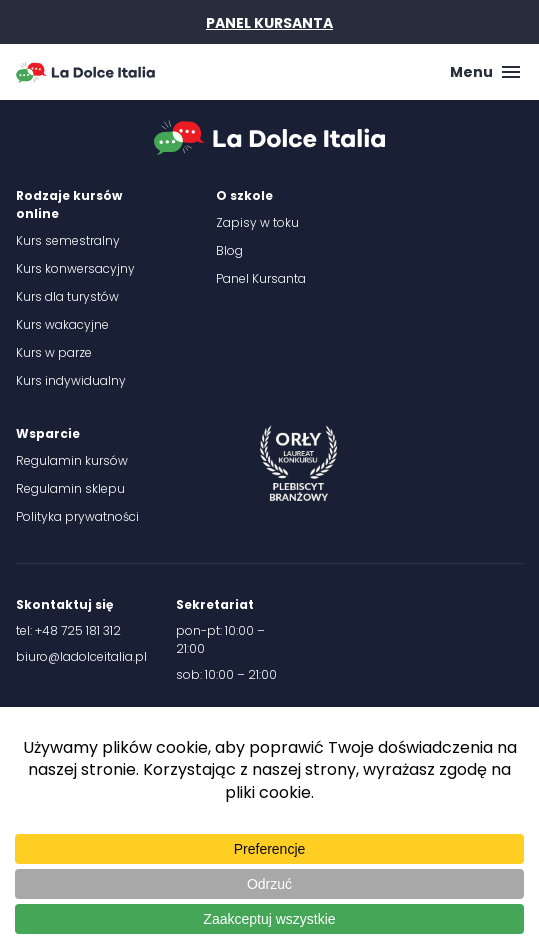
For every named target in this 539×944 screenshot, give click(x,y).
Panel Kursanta (261, 278)
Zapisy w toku (257, 222)
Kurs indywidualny (71, 380)
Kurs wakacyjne (62, 324)
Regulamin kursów (72, 460)
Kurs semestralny (68, 240)
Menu (486, 72)
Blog (229, 250)
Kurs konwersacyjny (75, 268)
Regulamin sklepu (70, 488)
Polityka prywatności (77, 516)
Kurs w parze (54, 352)
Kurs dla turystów (67, 296)
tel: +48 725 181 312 (68, 630)
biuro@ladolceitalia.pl (81, 656)
